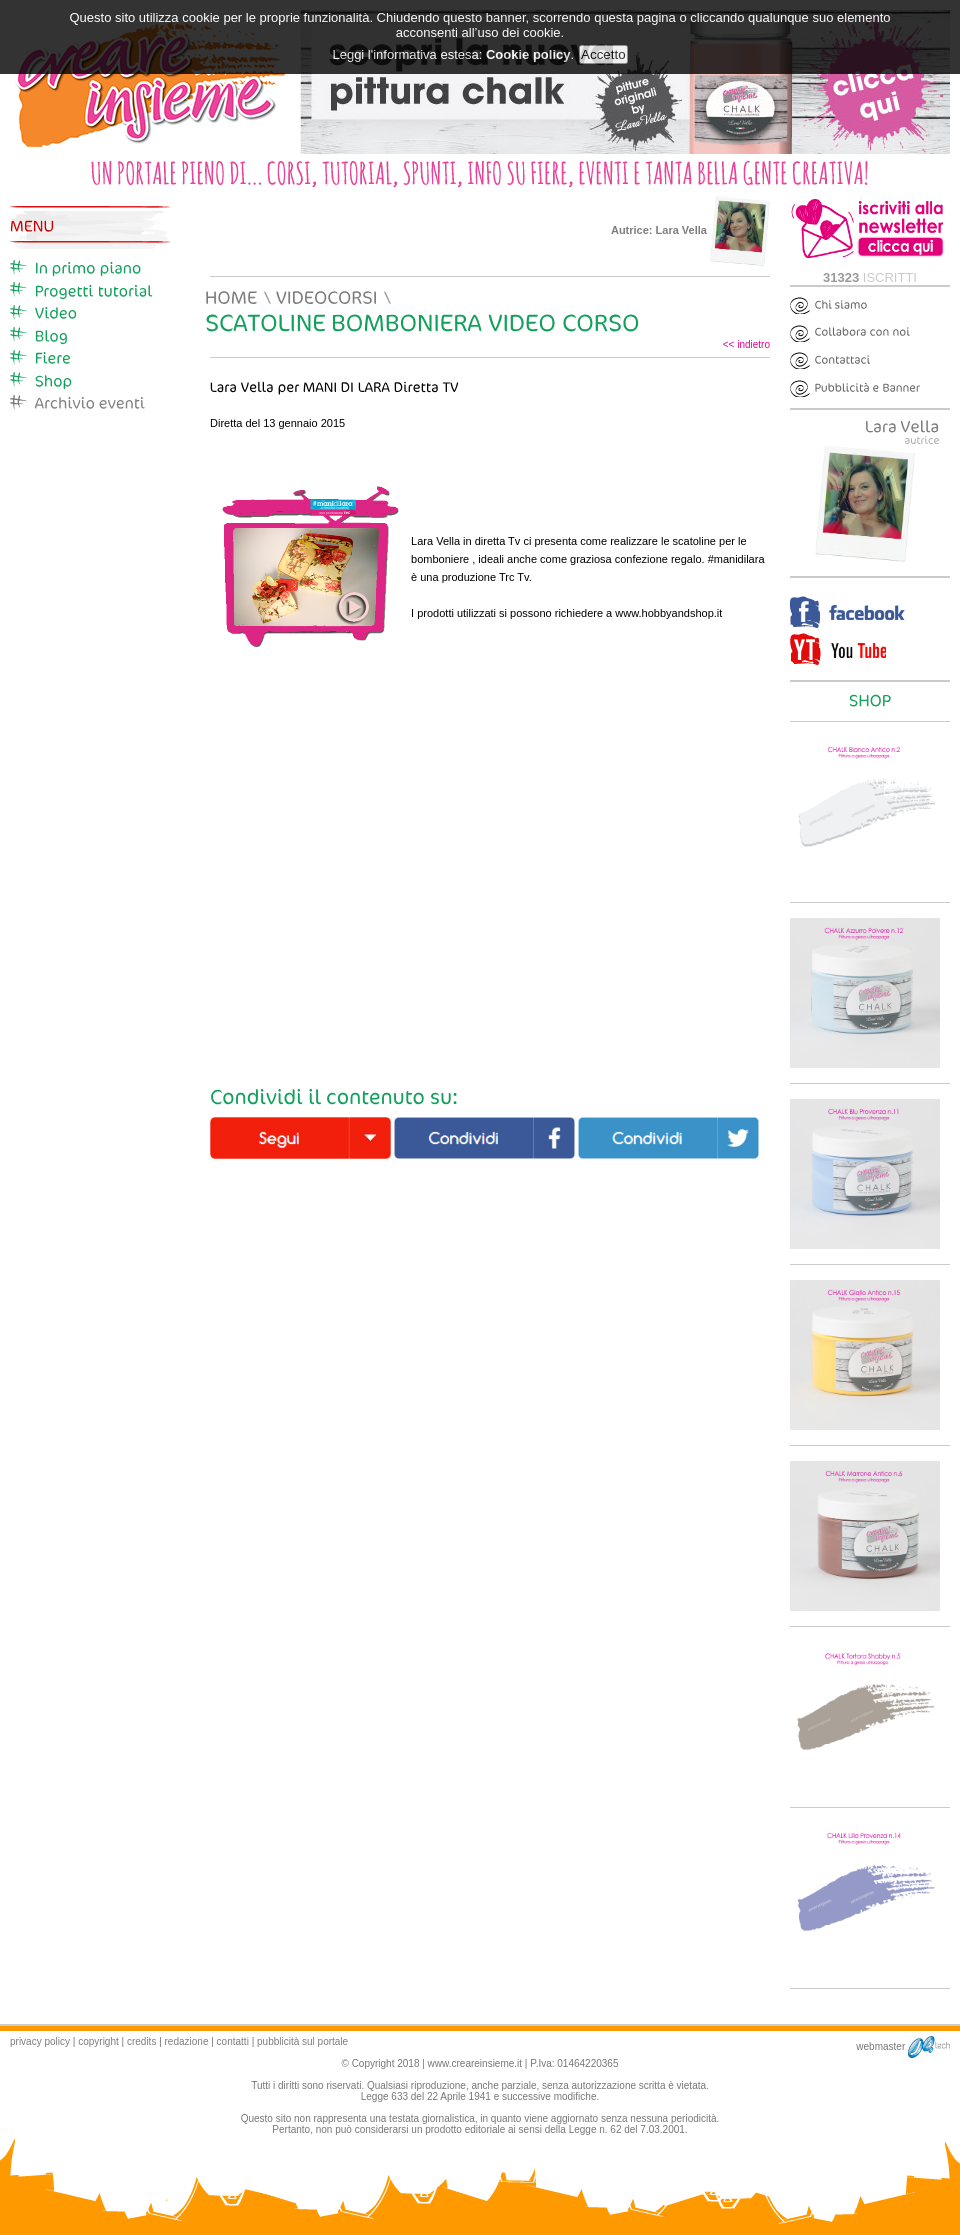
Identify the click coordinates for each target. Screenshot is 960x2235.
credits (141, 2041)
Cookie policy (528, 54)
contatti (233, 2041)
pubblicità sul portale (302, 2041)
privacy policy (40, 2041)
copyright (98, 2041)
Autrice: (690, 230)
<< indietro (746, 344)
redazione (187, 2041)
